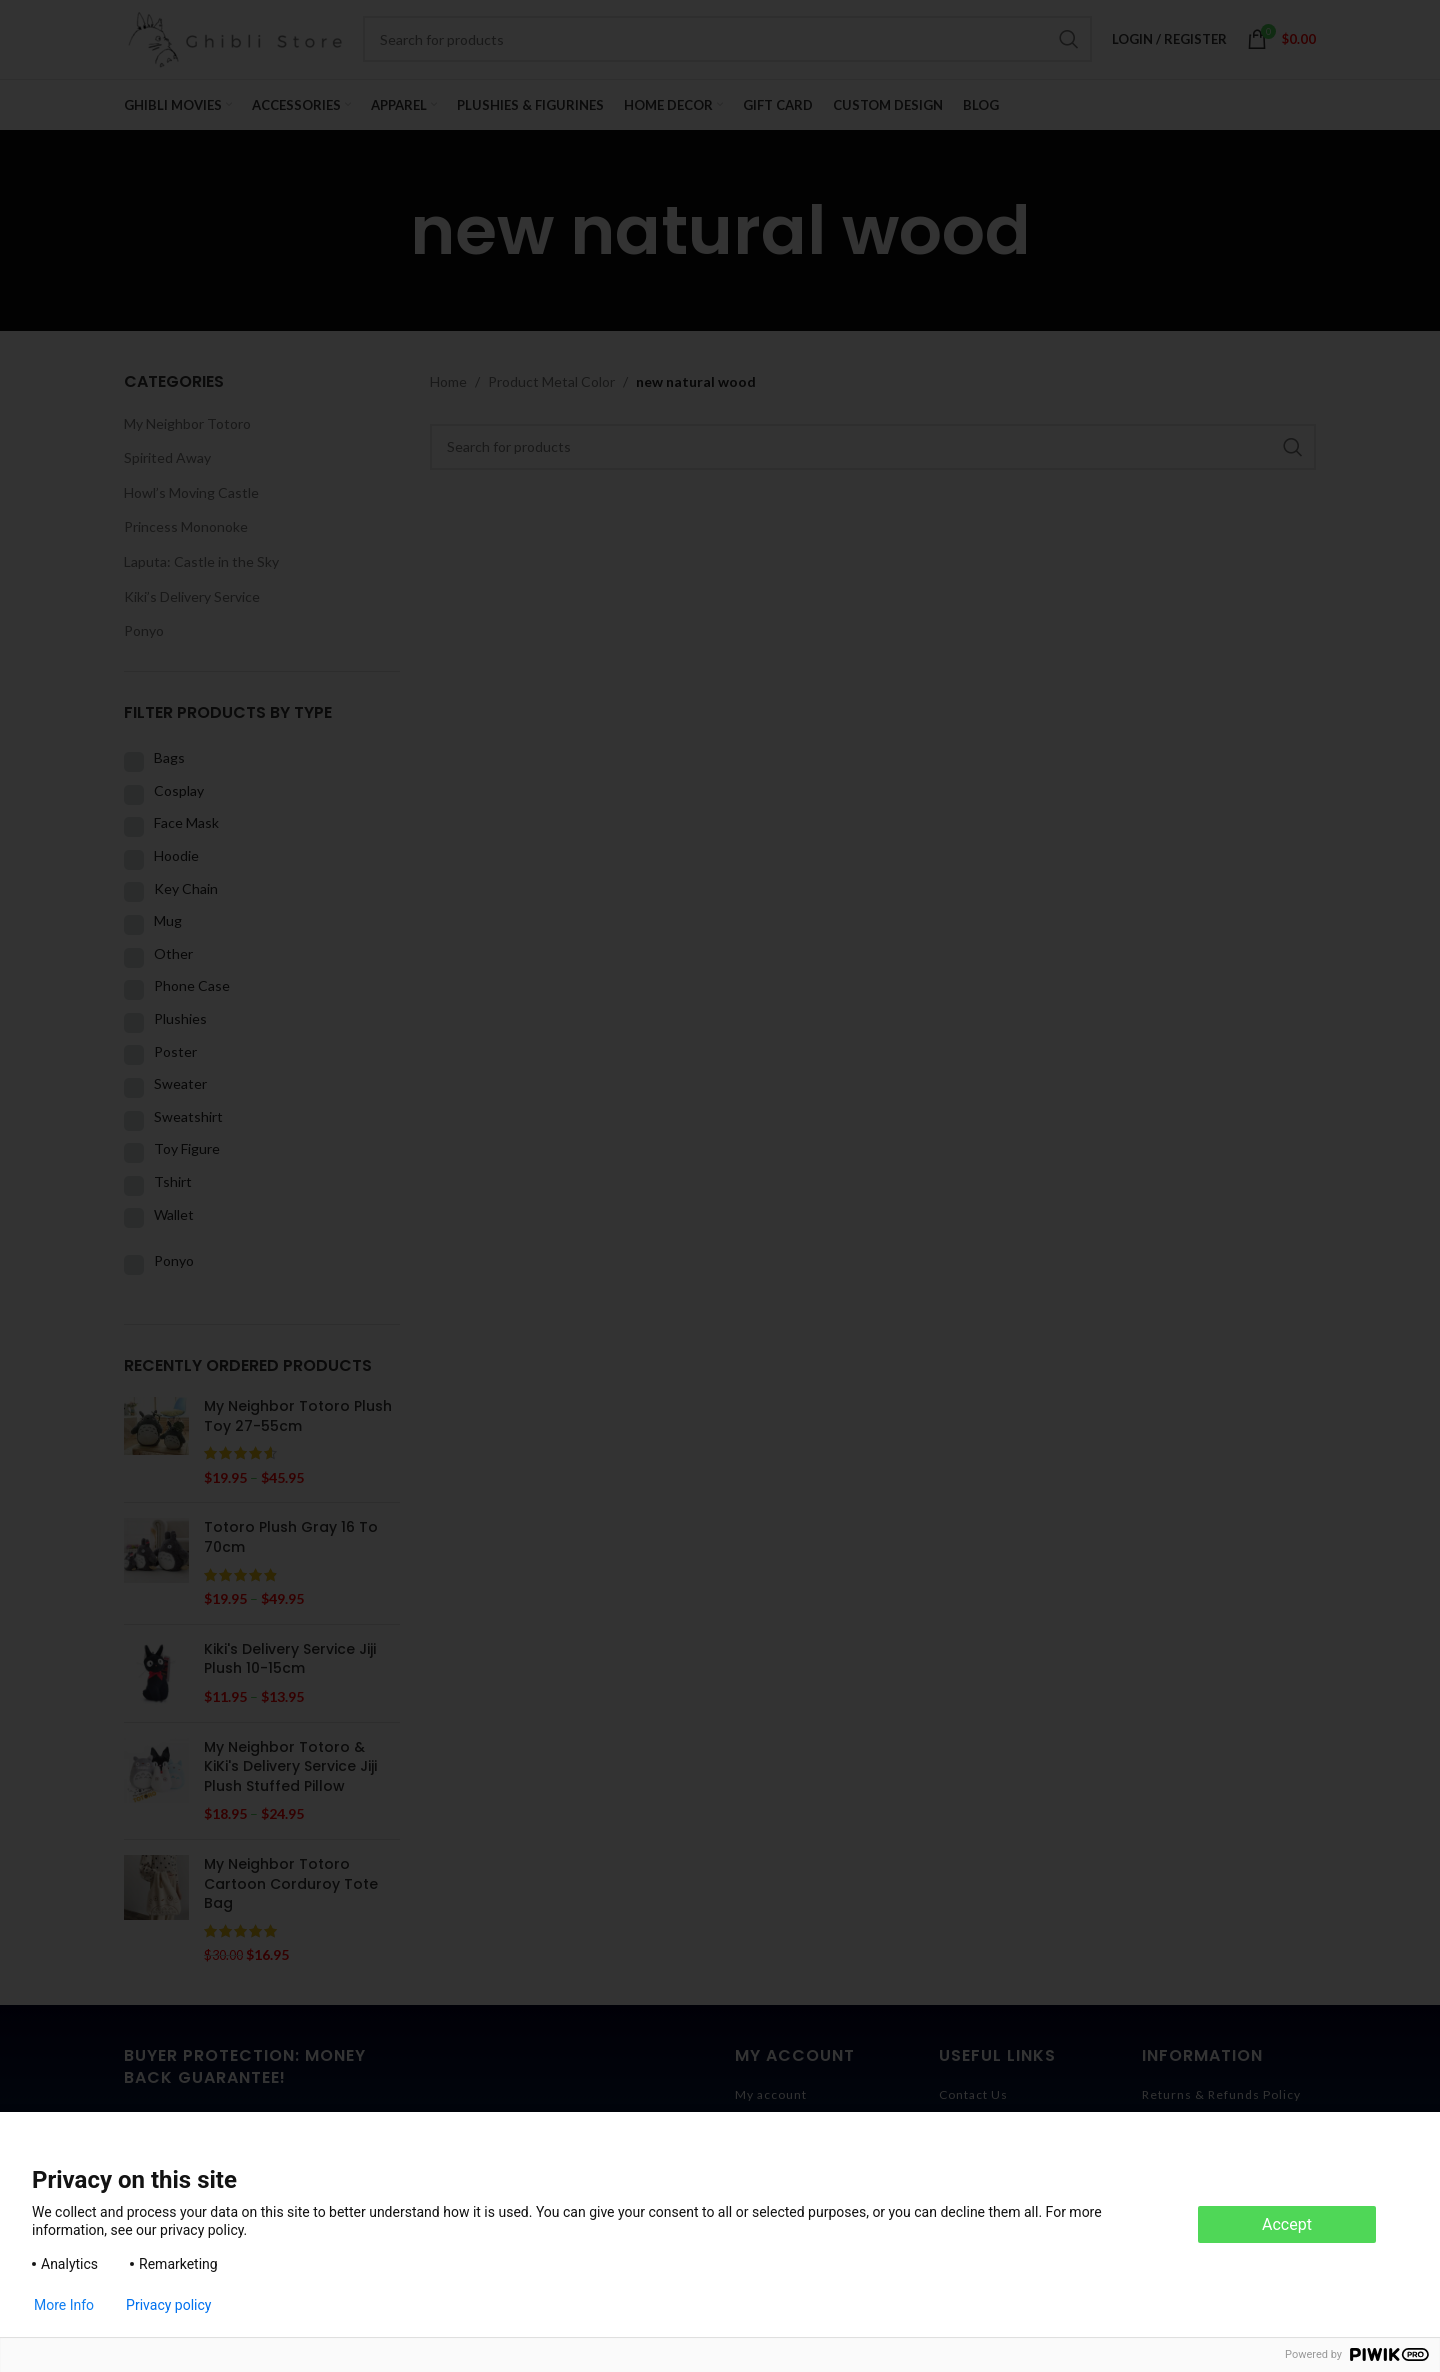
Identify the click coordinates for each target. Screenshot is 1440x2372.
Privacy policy (168, 2305)
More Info (64, 2305)
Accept (1287, 2224)
